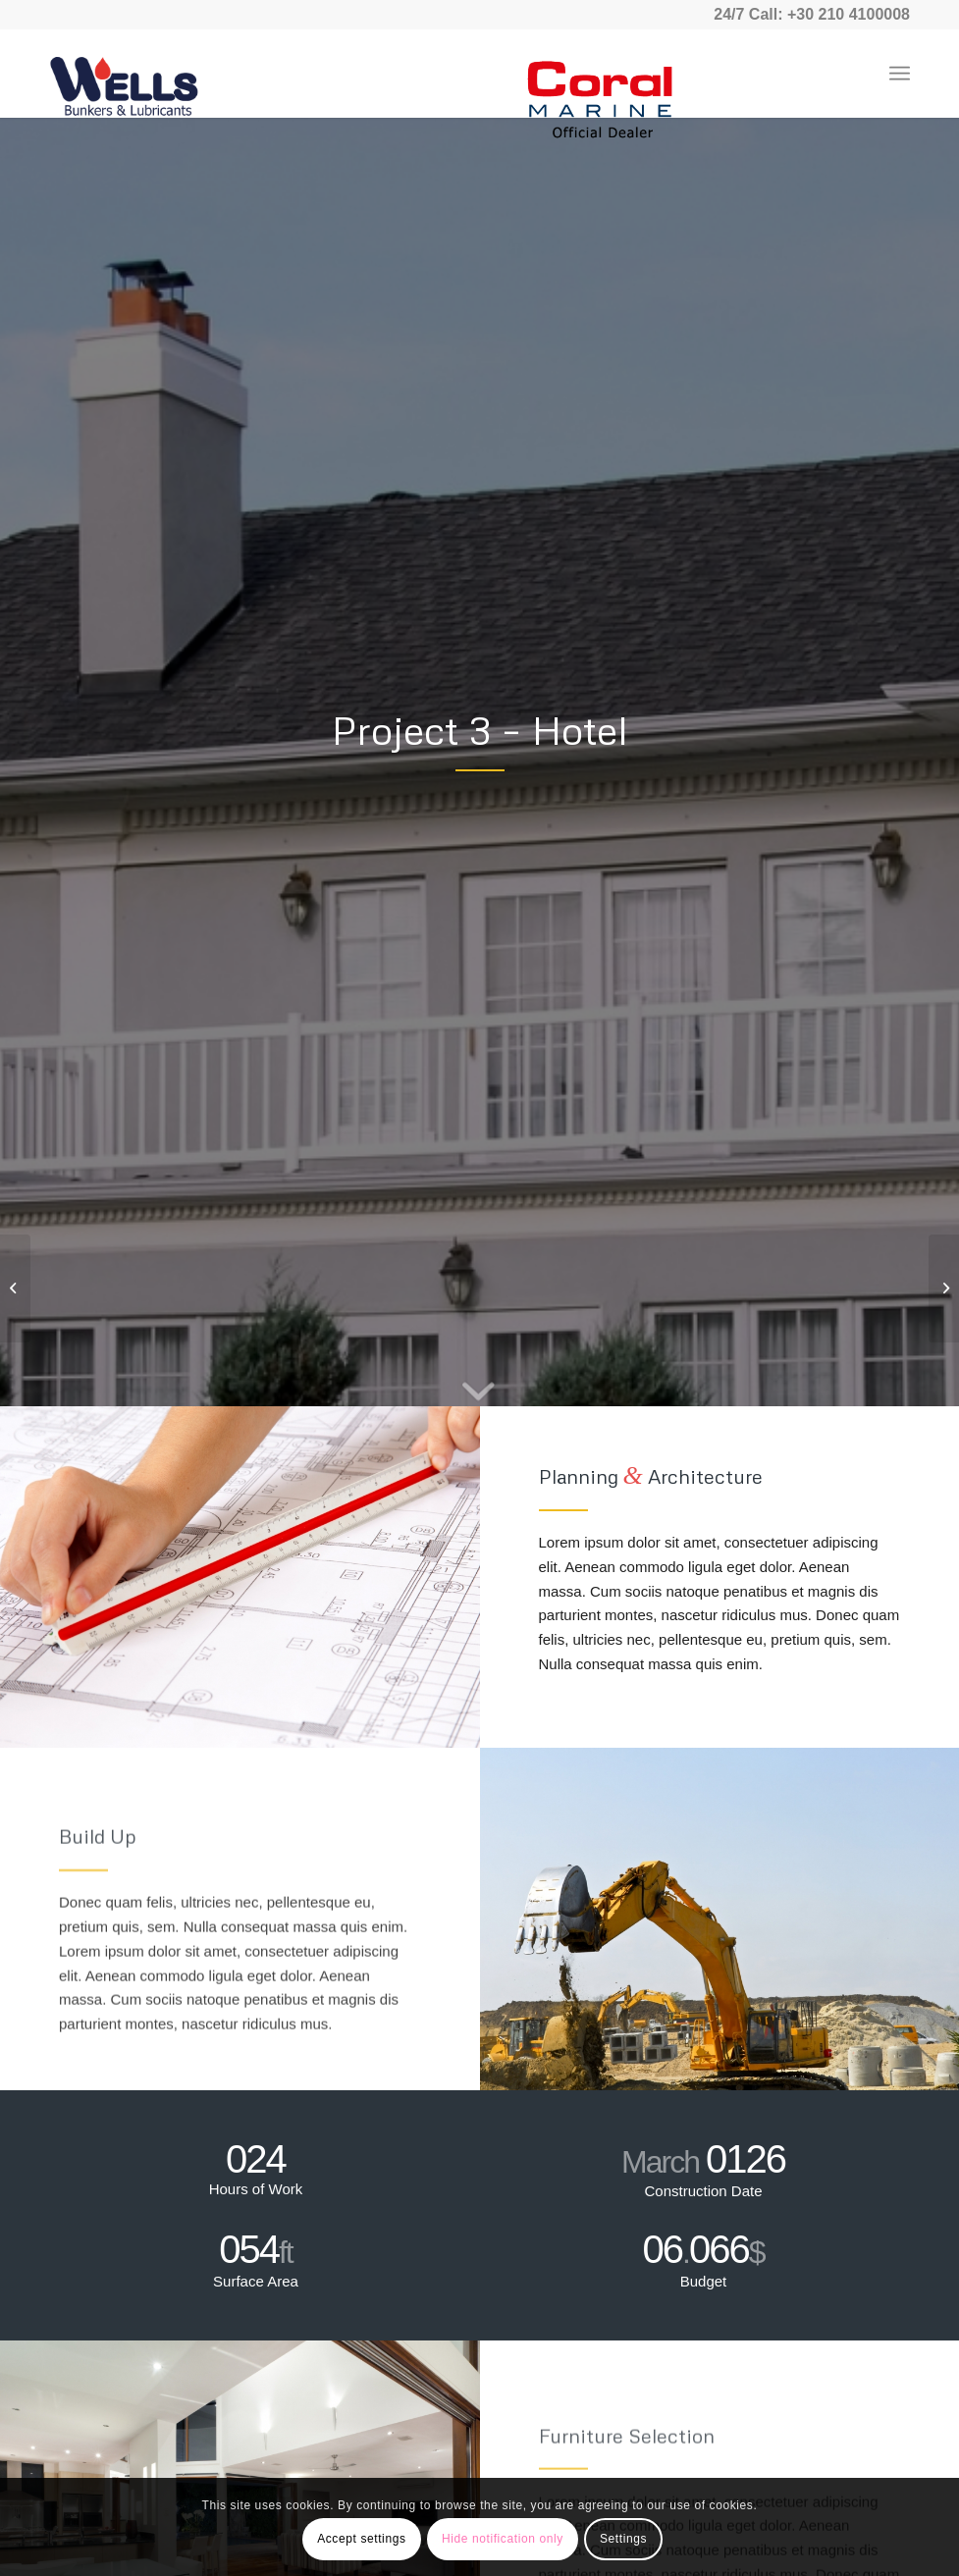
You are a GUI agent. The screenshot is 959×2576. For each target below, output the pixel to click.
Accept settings (361, 2539)
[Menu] (899, 73)
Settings (623, 2539)
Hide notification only (502, 2539)
